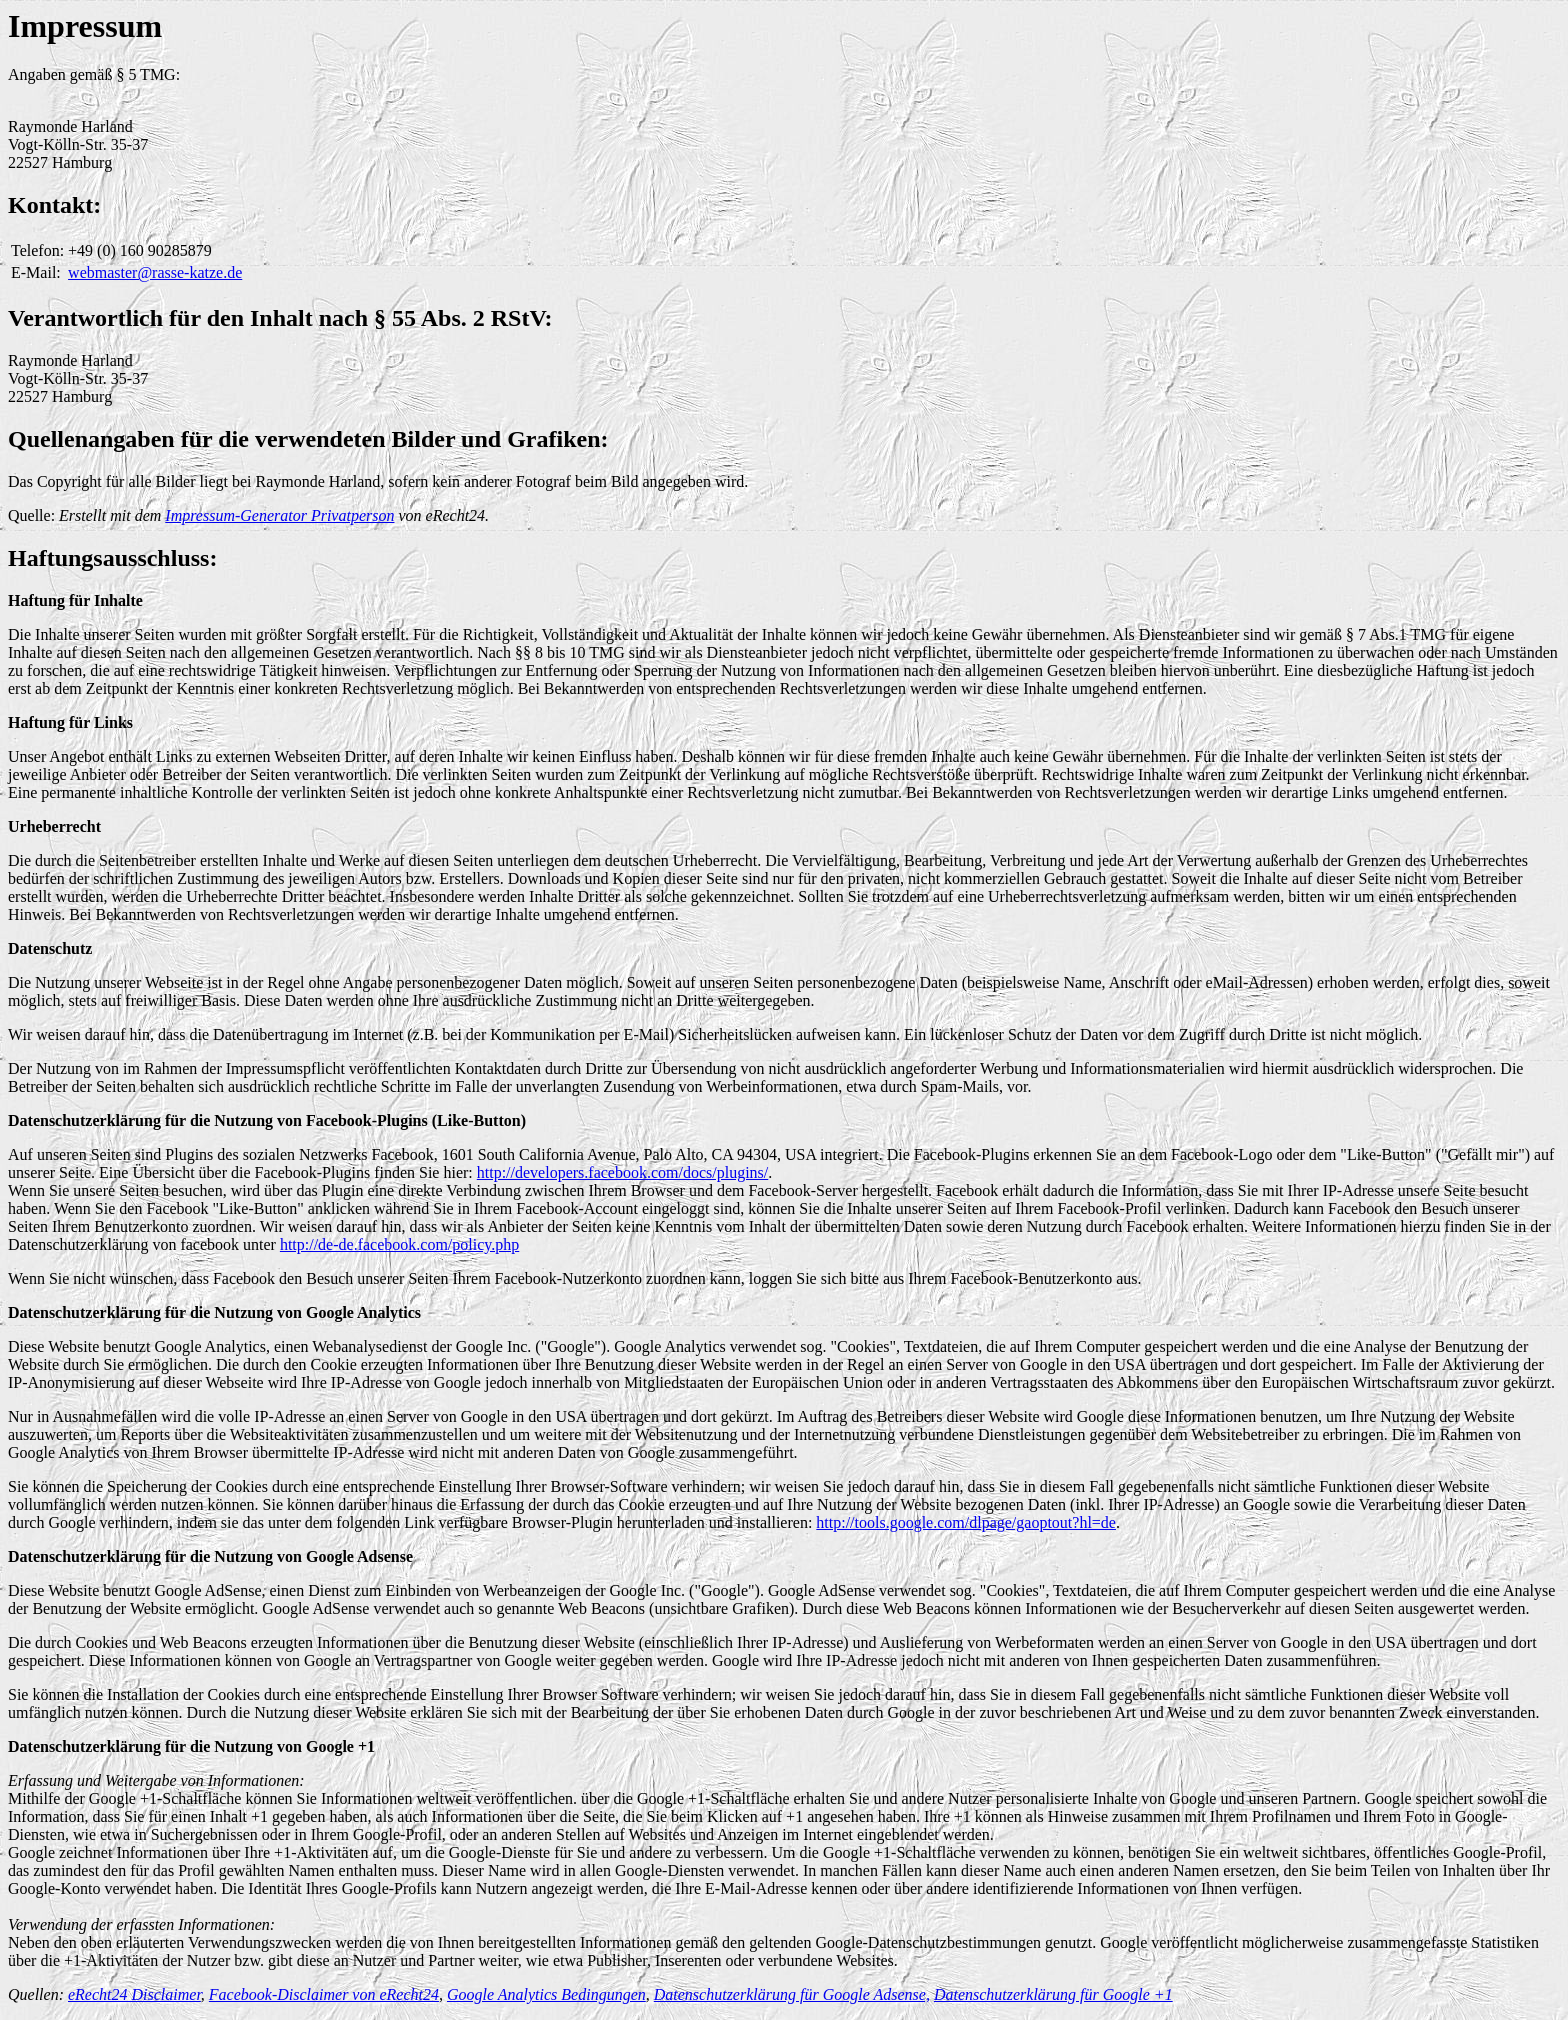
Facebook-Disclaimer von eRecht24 (324, 1994)
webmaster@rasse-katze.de (155, 272)
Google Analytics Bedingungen (546, 1994)
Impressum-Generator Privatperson (279, 515)
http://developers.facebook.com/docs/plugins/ (623, 1172)
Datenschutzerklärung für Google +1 (1053, 1994)
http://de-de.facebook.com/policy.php (399, 1244)
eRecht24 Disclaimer (134, 1994)
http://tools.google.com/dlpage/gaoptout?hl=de (966, 1522)
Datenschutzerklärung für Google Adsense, (792, 1994)
